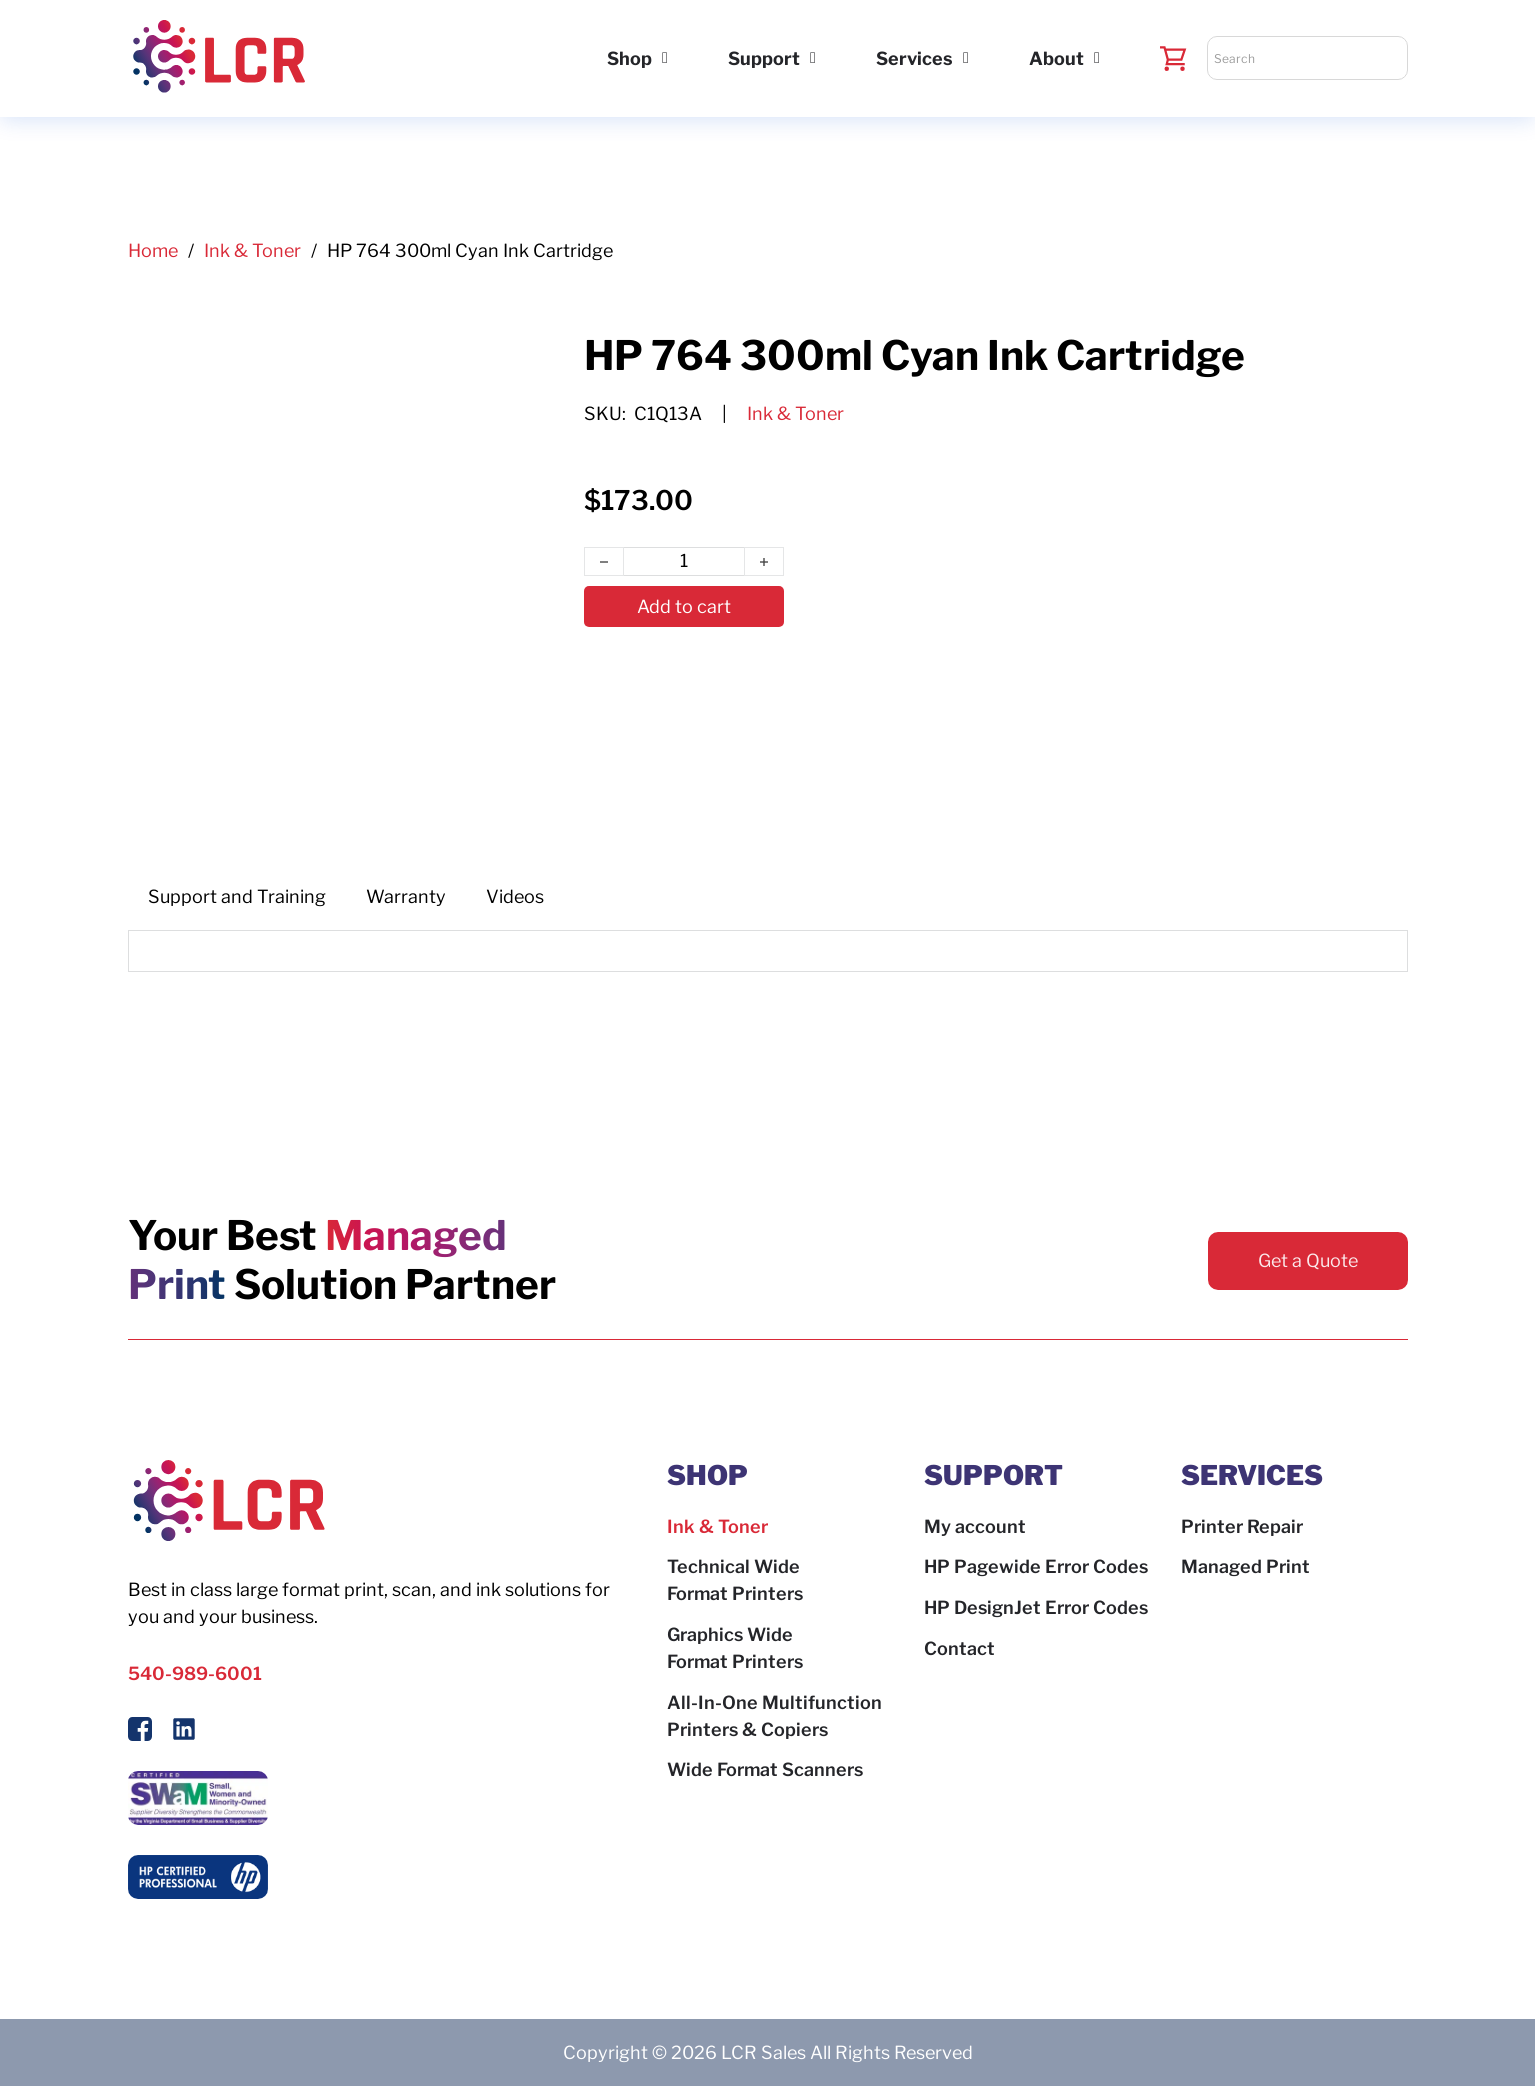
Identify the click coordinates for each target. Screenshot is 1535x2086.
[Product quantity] (684, 561)
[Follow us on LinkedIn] (184, 1732)
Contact (959, 1648)
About (1056, 58)
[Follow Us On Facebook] (140, 1732)
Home (153, 250)
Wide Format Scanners (765, 1769)
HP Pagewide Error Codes (1036, 1566)
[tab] (237, 896)
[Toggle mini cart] (1173, 58)
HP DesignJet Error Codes (1036, 1607)
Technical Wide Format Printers (735, 1580)
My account (975, 1526)
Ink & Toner (252, 250)
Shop (629, 58)
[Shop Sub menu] (665, 58)
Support (764, 58)
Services (914, 58)
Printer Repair (1242, 1526)
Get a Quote (1308, 1260)
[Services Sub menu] (966, 58)
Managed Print (1245, 1566)
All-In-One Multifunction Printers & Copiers (774, 1716)
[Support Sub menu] (813, 58)
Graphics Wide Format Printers (735, 1648)
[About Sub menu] (1097, 58)
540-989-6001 (195, 1673)
